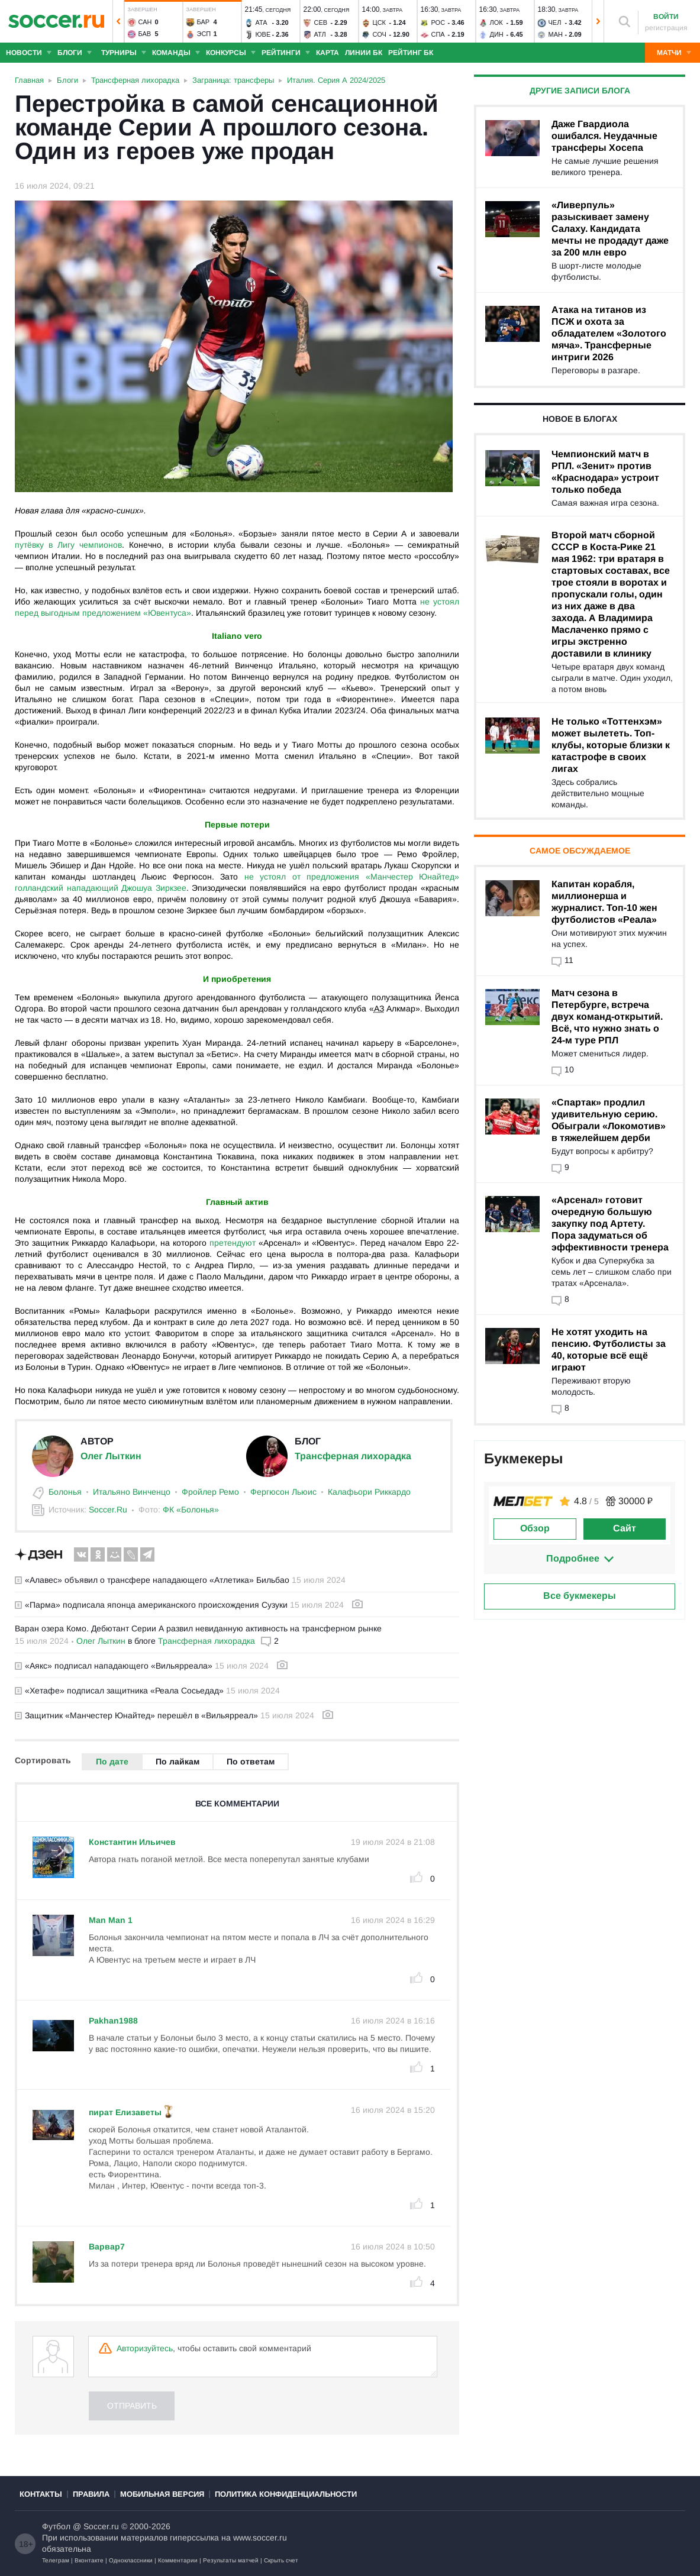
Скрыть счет (281, 2560)
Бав (144, 33)
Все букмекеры (579, 1596)
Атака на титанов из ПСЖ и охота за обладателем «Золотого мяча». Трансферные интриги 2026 (608, 333)
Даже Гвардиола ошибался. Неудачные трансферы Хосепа (604, 136)
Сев (321, 22)
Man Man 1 (111, 1920)
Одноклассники (131, 2560)
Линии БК (363, 53)
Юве (263, 34)
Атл (320, 34)
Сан (145, 21)
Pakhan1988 (113, 2020)
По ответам (251, 1761)
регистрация (666, 28)
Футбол (56, 2526)
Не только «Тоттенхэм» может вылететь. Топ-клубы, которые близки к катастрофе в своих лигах (610, 745)
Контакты (41, 2494)
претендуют (232, 1242)
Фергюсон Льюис (283, 1492)
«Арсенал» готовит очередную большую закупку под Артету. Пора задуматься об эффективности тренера (610, 1223)
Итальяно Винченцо (131, 1492)
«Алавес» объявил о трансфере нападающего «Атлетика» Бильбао (152, 1580)
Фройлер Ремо (210, 1492)
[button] (118, 21)
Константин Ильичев (132, 1842)
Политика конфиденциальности (286, 2494)
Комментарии (178, 2560)
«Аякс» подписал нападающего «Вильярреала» (113, 1665)
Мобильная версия (162, 2494)
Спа (438, 34)
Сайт (624, 1528)
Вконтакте (89, 2560)
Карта (327, 53)
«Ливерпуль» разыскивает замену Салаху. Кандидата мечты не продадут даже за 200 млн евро (610, 228)
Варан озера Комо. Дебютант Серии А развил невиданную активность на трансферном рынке (198, 1628)
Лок (496, 22)
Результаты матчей (231, 2560)
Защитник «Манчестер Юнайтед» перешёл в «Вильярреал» (136, 1715)
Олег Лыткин (110, 1456)
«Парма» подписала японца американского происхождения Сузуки (151, 1604)
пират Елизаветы (125, 2112)
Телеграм (55, 2560)
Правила (91, 2494)
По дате (112, 1761)
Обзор (535, 1528)
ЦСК (379, 22)
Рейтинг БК (410, 53)
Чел (555, 22)
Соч (379, 34)
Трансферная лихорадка (353, 1456)
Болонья (65, 1492)
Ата (261, 22)
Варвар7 (107, 2246)
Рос (438, 22)
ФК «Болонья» (191, 1509)
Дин (497, 34)
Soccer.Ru (108, 1509)
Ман (556, 34)
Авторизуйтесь (145, 2348)
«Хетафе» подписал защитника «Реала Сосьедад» (119, 1690)
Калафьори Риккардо (369, 1492)
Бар (203, 21)
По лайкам (177, 1761)
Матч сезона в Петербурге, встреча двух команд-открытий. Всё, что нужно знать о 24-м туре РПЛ (607, 1016)
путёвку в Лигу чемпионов (68, 545)
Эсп (204, 33)
